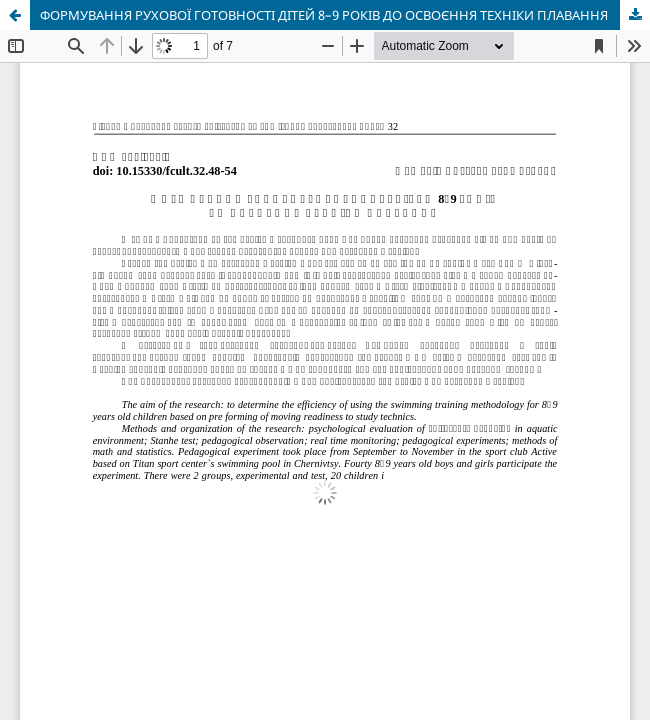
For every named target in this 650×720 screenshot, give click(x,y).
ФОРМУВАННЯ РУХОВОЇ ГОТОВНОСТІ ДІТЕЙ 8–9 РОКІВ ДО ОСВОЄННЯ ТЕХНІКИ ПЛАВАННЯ (324, 15)
